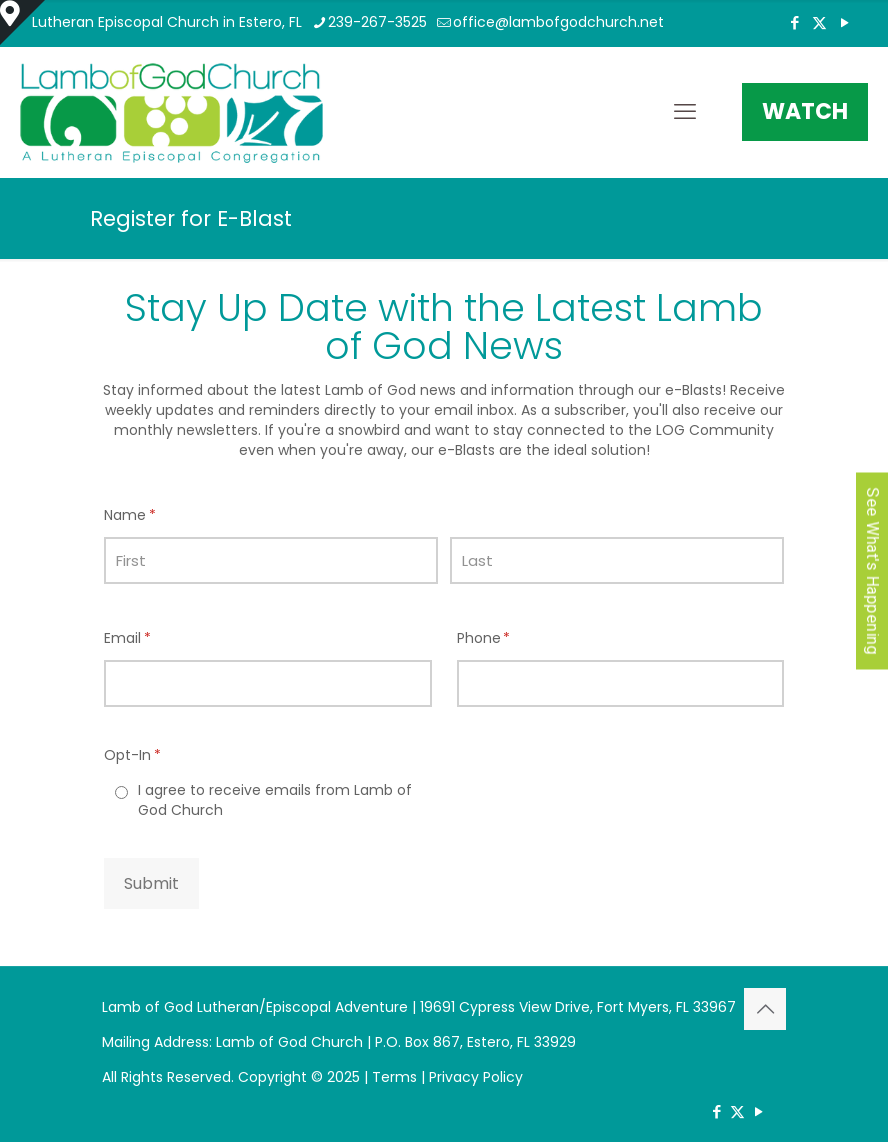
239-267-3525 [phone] (377, 22)
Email (158, 638)
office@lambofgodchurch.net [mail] (558, 22)
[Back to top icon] (765, 1009)
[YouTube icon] (844, 22)
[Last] (617, 560)
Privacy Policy (476, 1077)
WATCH (805, 111)
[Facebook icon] (794, 22)
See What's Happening (872, 571)
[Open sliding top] (22, 22)
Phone (515, 638)
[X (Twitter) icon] (819, 22)
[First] (271, 560)
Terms (394, 1077)
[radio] (268, 800)
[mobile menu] (685, 112)
